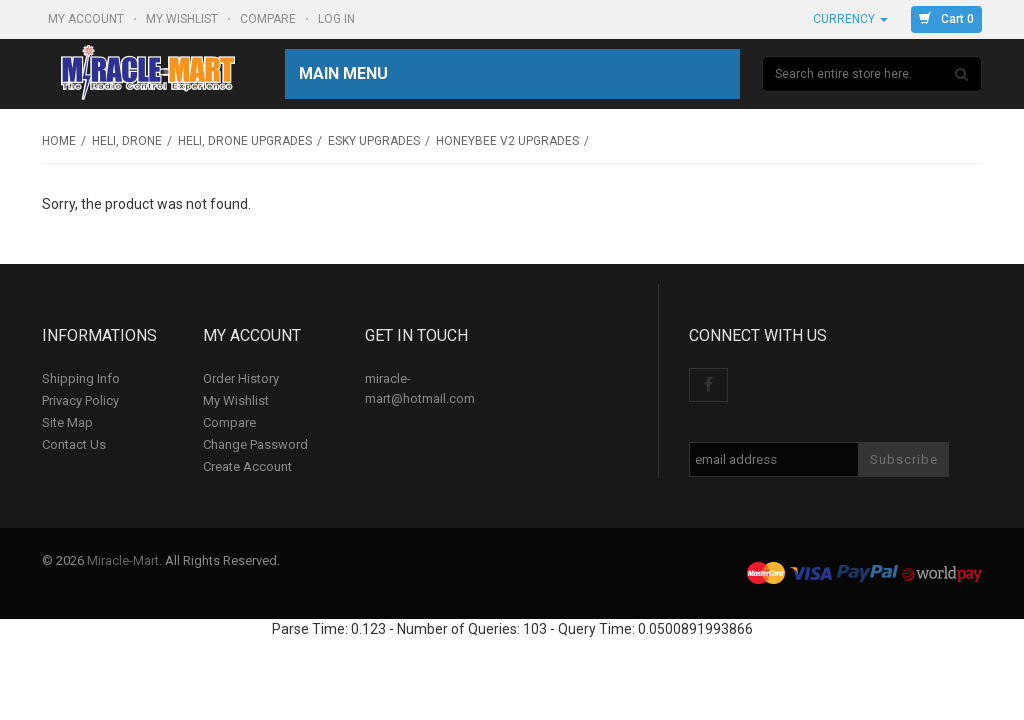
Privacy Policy (80, 400)
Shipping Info (81, 378)
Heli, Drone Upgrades (245, 141)
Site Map (67, 422)
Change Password (255, 444)
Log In (338, 19)
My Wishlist (183, 19)
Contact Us (74, 444)
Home (59, 141)
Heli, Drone (127, 141)
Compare (269, 19)
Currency (850, 19)
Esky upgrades (374, 141)
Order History (241, 378)
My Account (87, 19)
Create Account (247, 466)
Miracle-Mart (123, 560)
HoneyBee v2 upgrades (507, 141)
